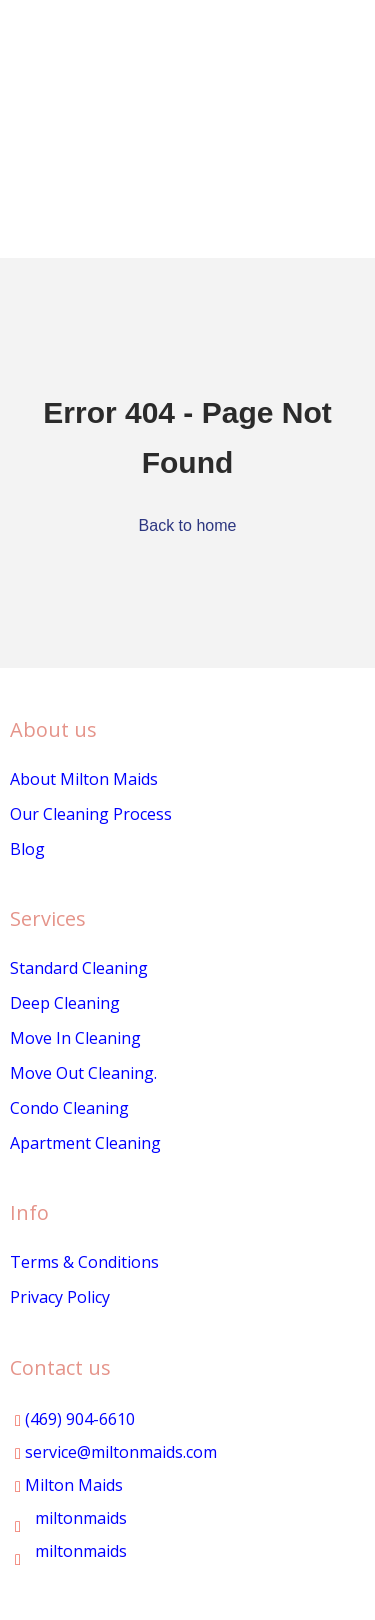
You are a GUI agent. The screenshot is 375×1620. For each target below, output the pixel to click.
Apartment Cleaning (85, 1143)
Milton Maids (69, 1485)
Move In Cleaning (75, 1038)
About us (53, 729)
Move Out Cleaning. (83, 1073)
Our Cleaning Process (91, 814)
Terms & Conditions (84, 1262)
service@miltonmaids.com (116, 1452)
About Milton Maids (84, 779)
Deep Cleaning (65, 1003)
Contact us (60, 1367)
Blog (27, 849)
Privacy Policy (60, 1297)
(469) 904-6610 (75, 1419)
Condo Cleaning (69, 1108)
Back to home (188, 525)
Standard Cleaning (79, 968)
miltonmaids (71, 1518)
